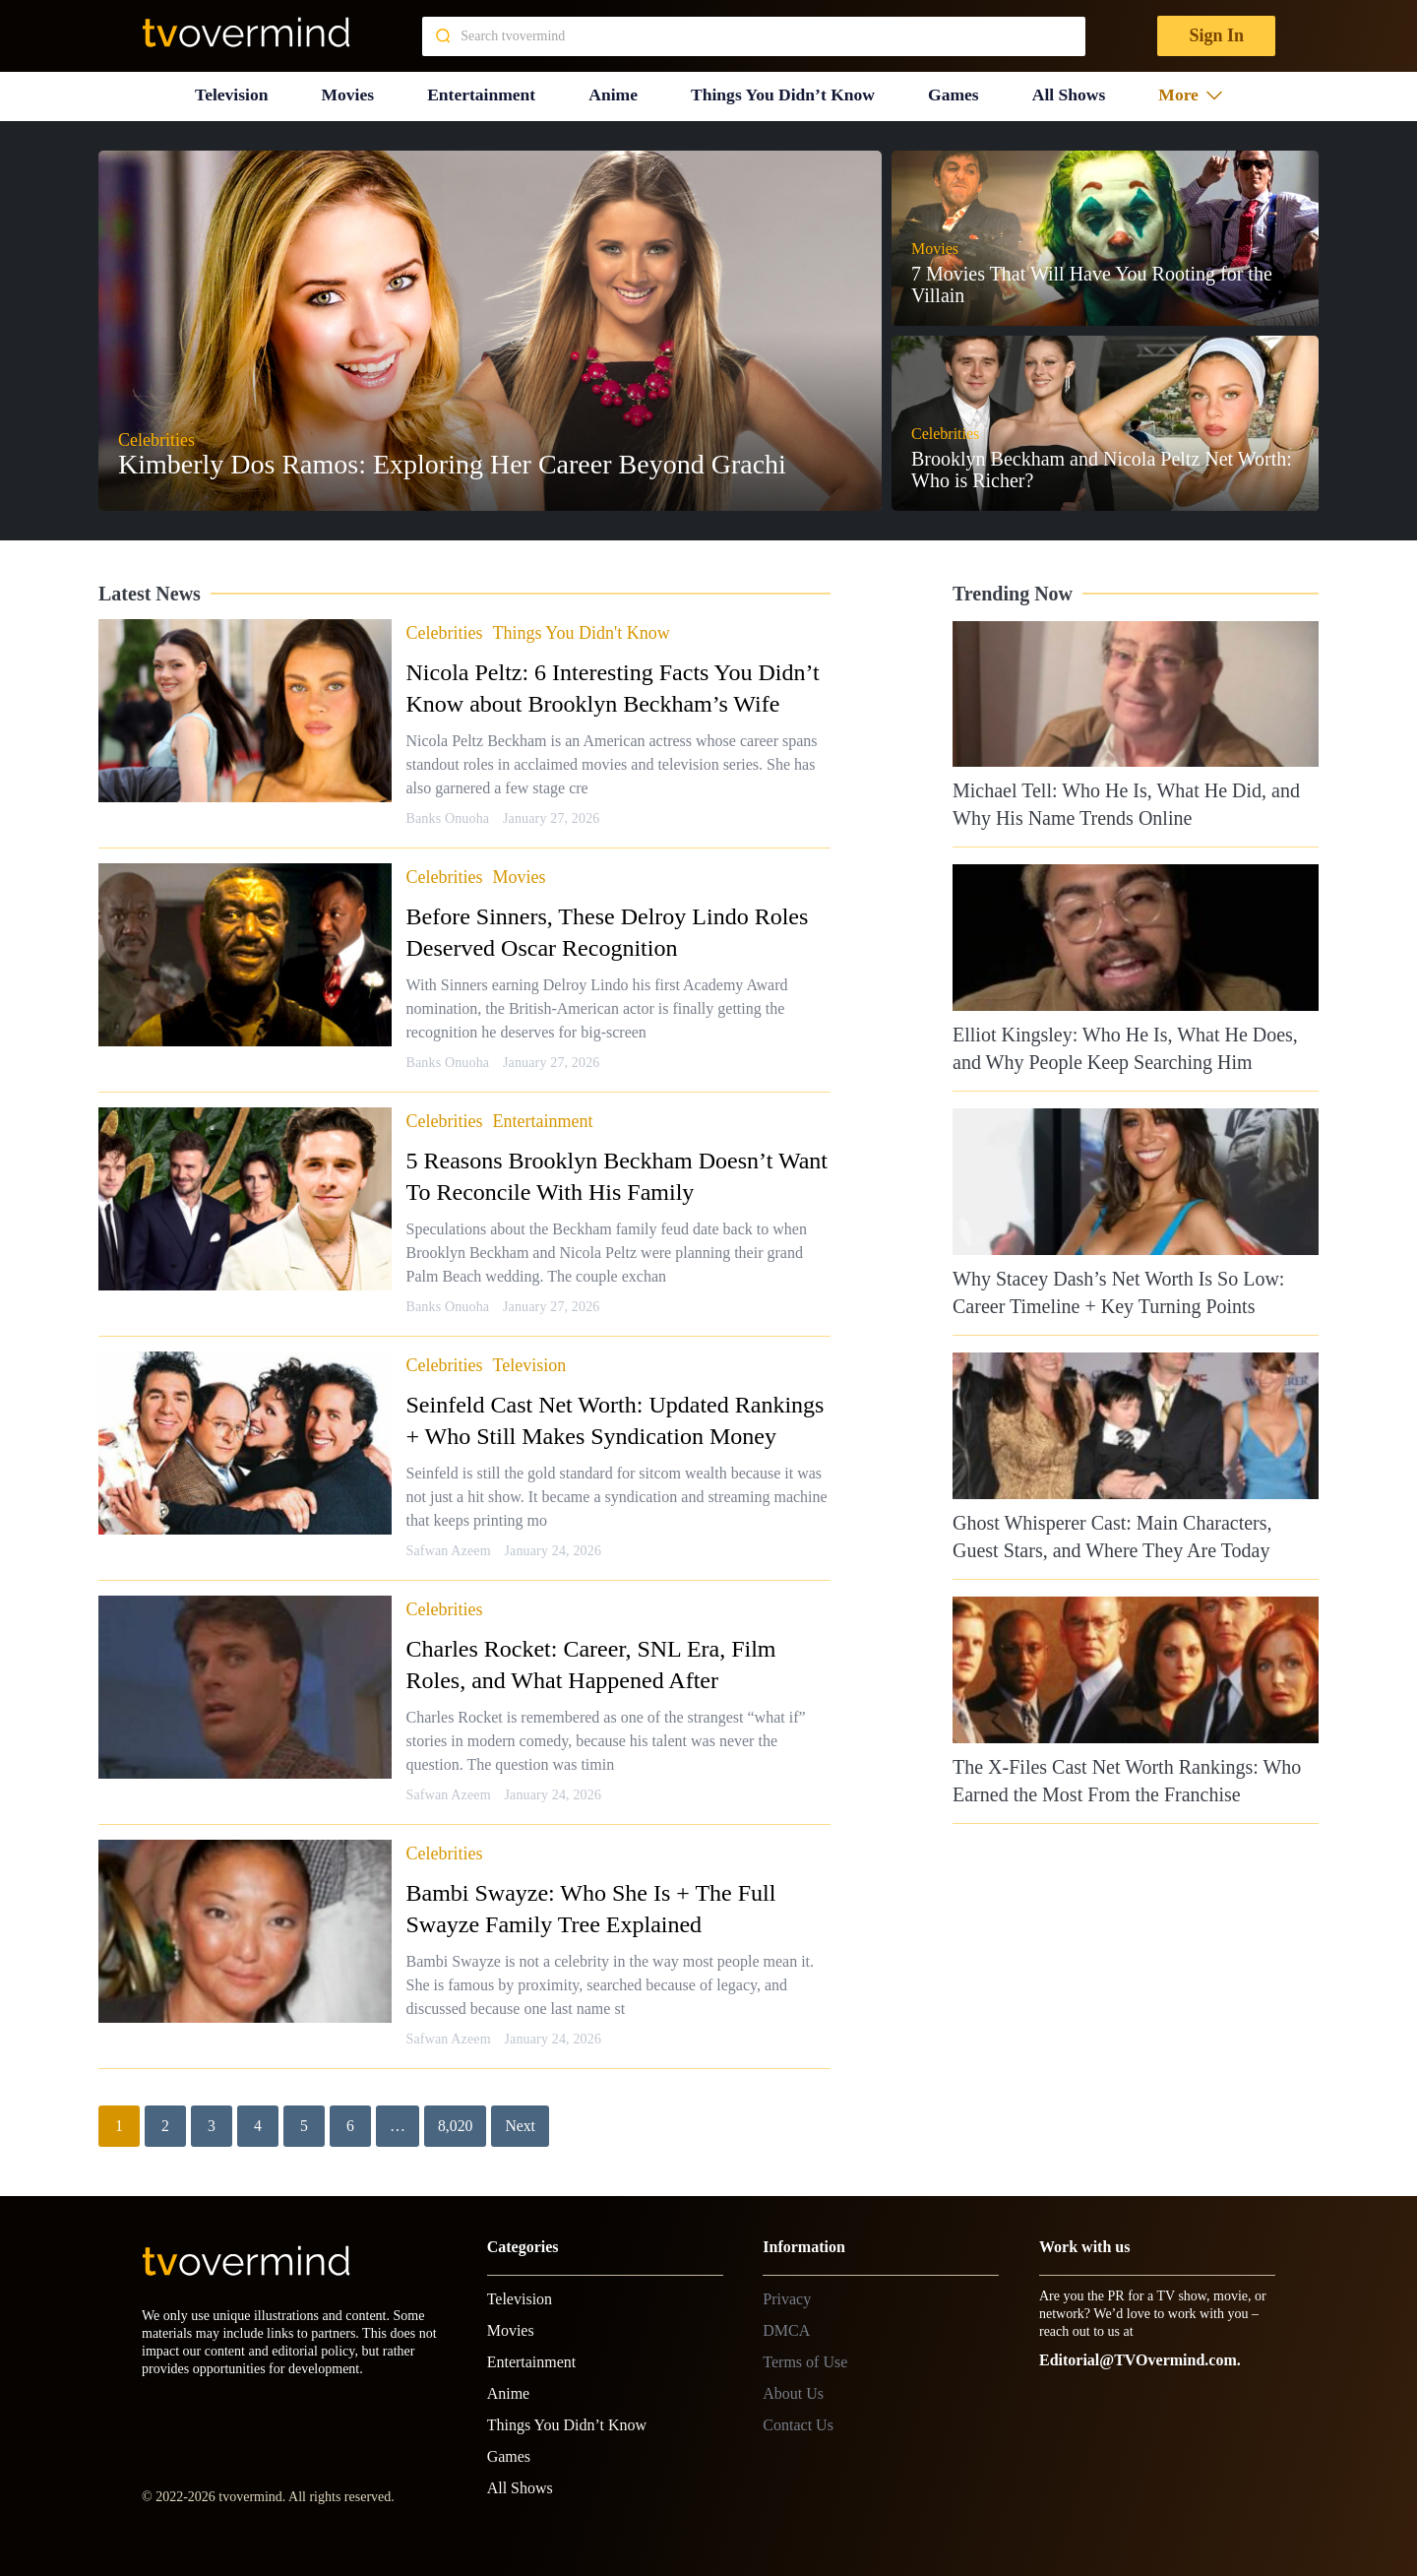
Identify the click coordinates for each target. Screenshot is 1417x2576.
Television (230, 93)
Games (955, 93)
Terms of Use (805, 2359)
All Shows (1070, 93)
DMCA (786, 2327)
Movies (347, 93)
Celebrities (443, 630)
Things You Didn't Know (580, 630)
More (1191, 93)
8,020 (455, 2122)
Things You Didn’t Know (783, 93)
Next (521, 2122)
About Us (793, 2390)
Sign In (1216, 35)
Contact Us (798, 2422)
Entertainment (480, 93)
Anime (612, 93)
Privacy (787, 2296)
